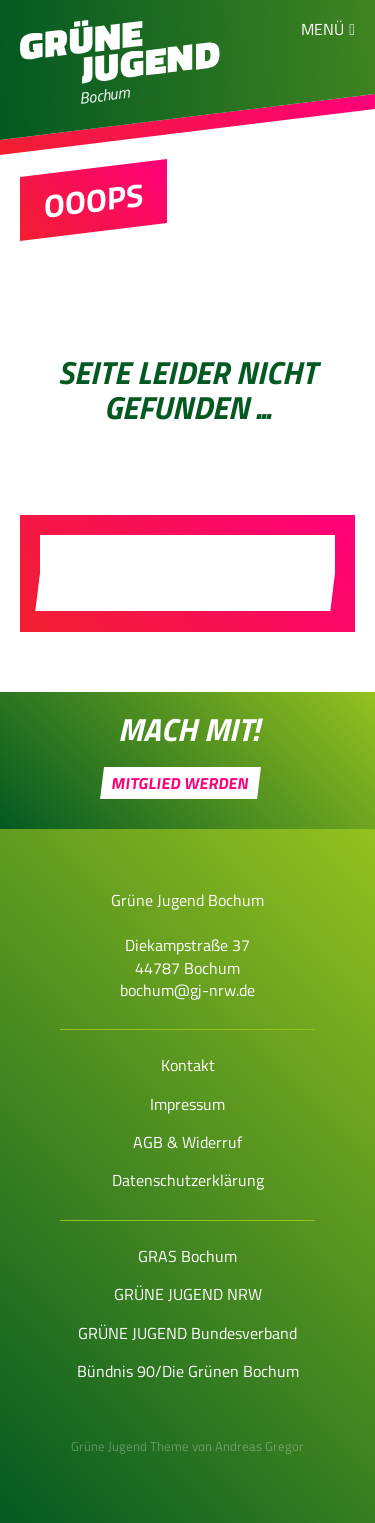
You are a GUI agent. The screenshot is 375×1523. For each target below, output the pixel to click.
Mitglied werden (181, 783)
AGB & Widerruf (187, 1142)
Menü (322, 29)
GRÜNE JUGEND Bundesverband (187, 1333)
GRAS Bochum (187, 1256)
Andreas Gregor (259, 1446)
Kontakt (188, 1065)
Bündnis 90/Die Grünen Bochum (188, 1371)
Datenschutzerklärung (188, 1180)
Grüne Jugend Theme (130, 1446)
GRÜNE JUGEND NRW (188, 1294)
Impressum (187, 1104)
